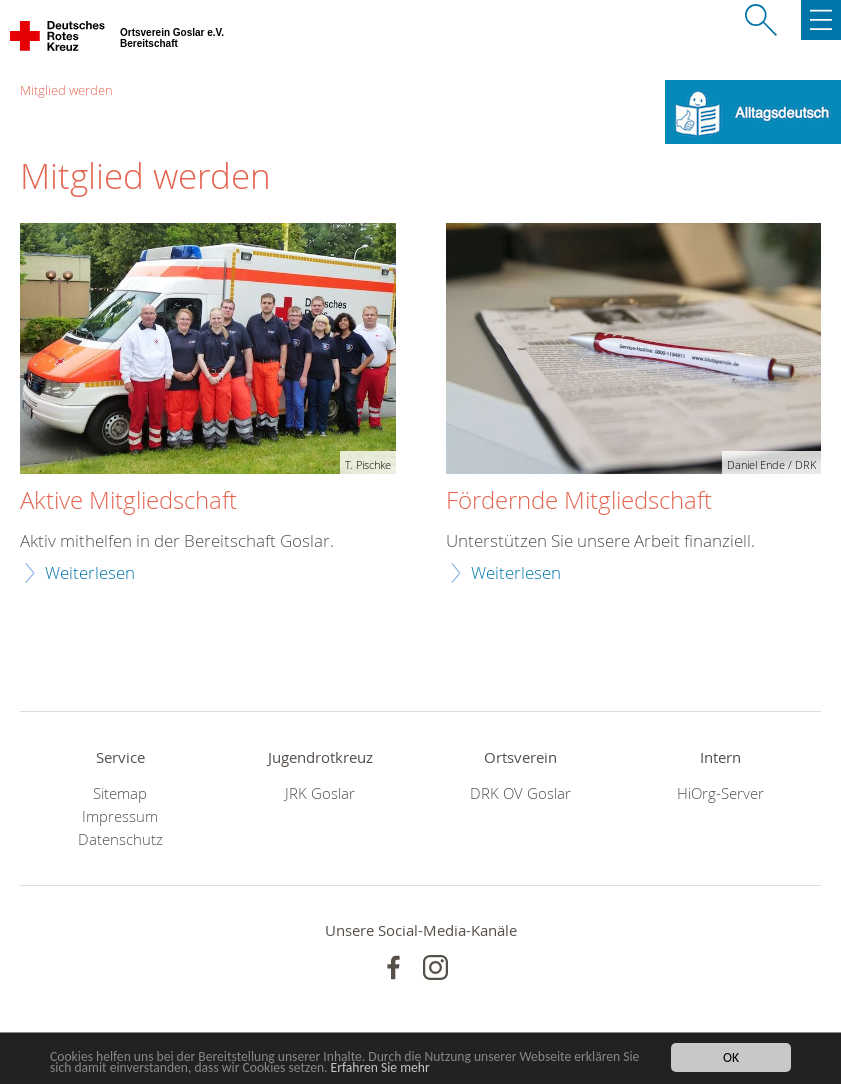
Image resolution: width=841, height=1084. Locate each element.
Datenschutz (120, 839)
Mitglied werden (66, 90)
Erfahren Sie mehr (380, 1068)
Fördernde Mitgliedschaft (579, 501)
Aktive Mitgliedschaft (128, 501)
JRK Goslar (320, 793)
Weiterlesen (90, 572)
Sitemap (120, 793)
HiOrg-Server (720, 793)
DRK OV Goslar (520, 793)
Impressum (120, 816)
